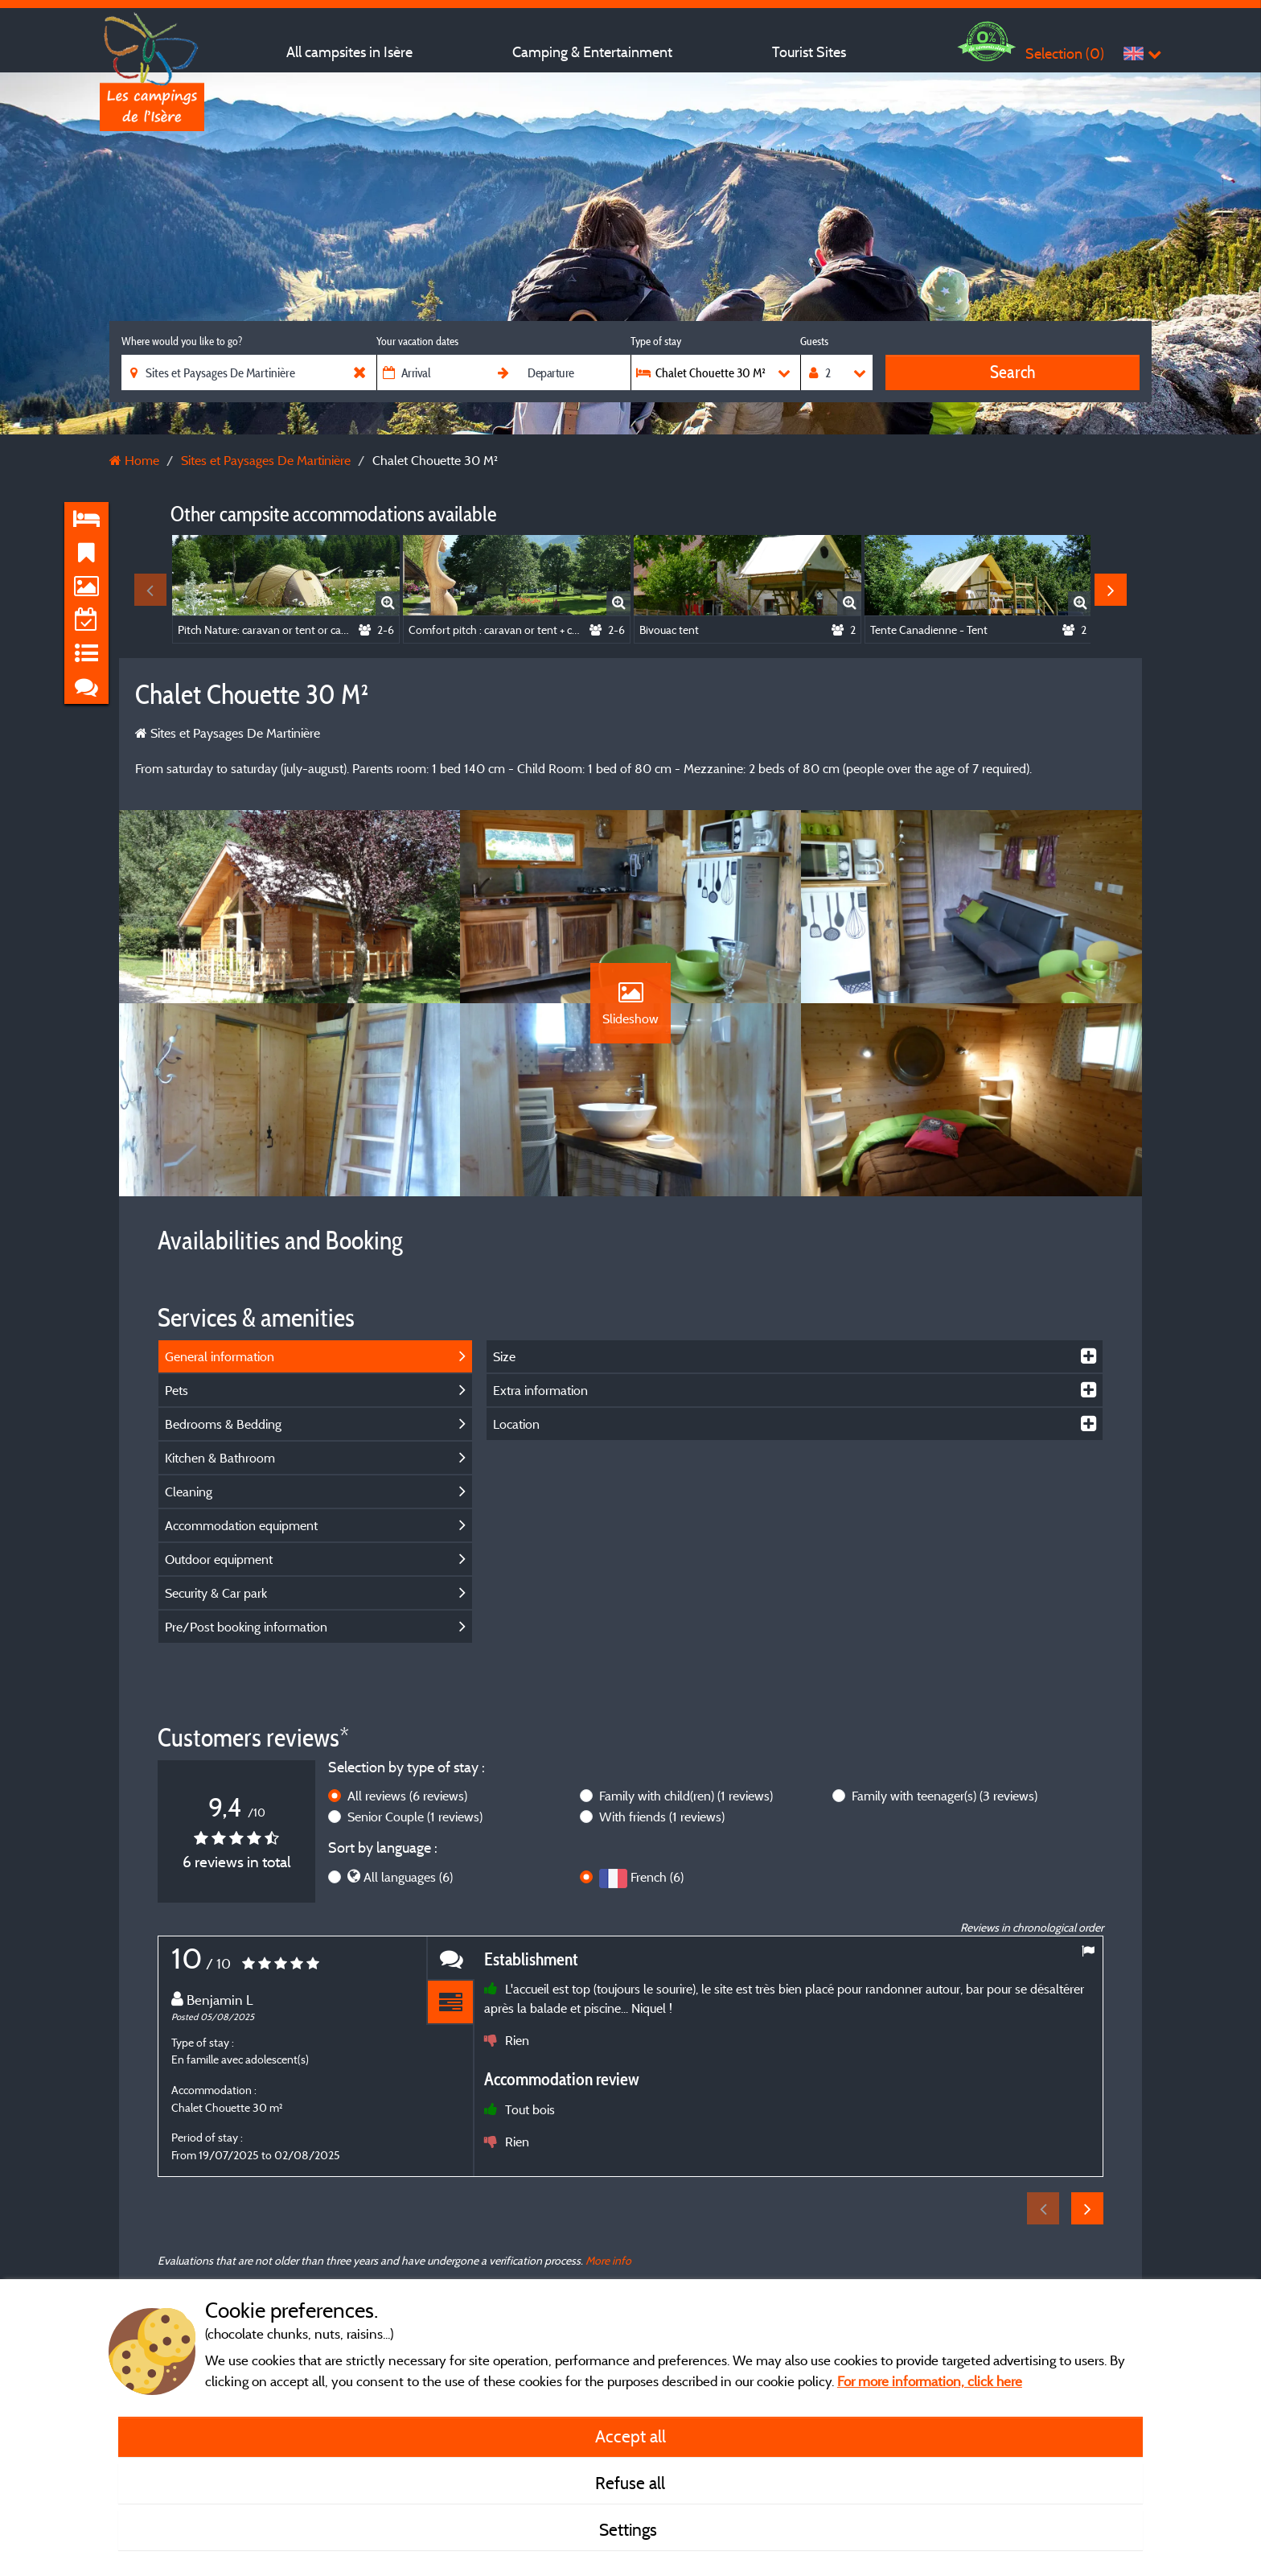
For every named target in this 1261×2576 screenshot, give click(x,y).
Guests (814, 341)
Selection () (1064, 53)
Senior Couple (415, 1817)
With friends (662, 1817)
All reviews (407, 1796)
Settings (630, 2529)
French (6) (657, 1877)
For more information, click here (929, 2380)
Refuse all (630, 2482)
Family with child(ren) (686, 1796)
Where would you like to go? (181, 341)
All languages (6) (408, 1877)
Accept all (630, 2436)
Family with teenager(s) (944, 1796)
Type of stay (655, 341)
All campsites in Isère (349, 52)
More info (608, 2260)
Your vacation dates (417, 341)
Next (1111, 590)
